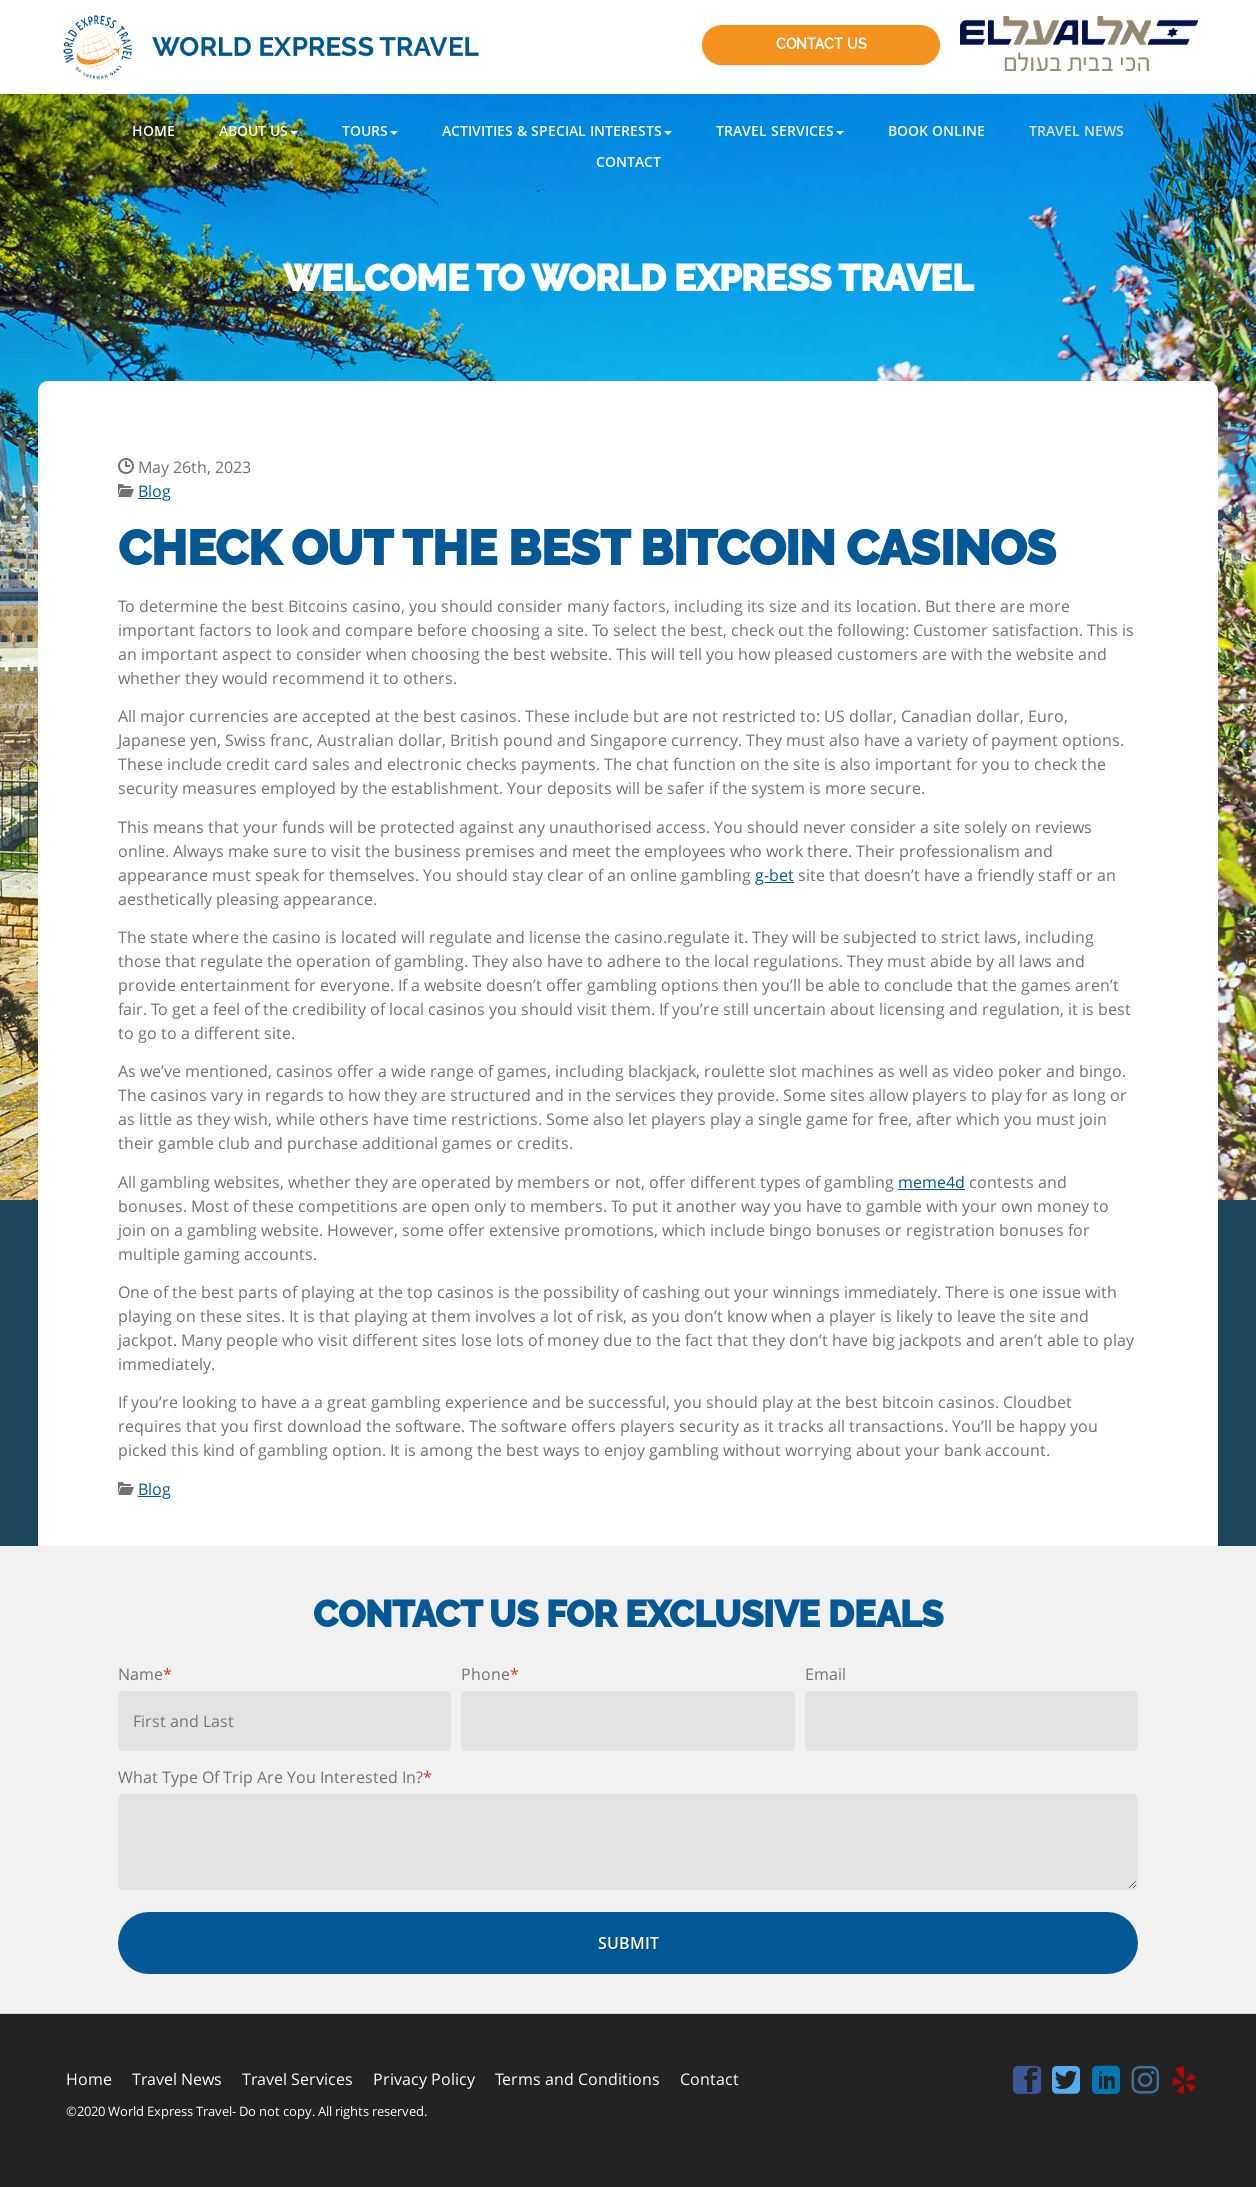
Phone (490, 1674)
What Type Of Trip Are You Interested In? (275, 1777)
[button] (258, 130)
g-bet (774, 875)
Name (145, 1674)
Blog (154, 491)
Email (825, 1674)
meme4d (931, 1182)
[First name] (284, 1721)
